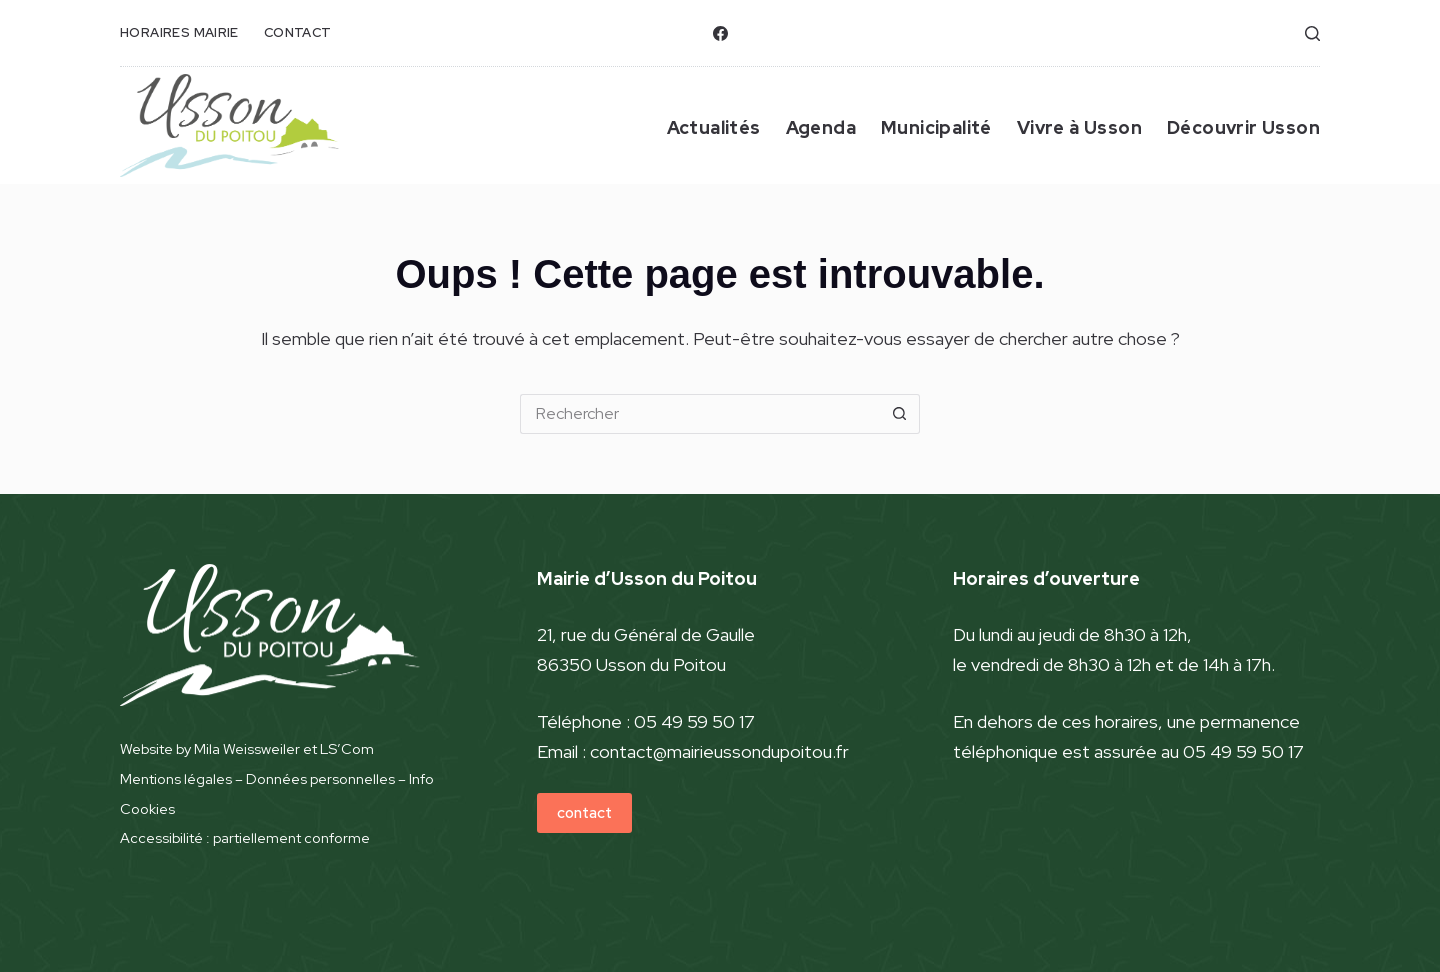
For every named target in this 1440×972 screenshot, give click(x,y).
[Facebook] (720, 33)
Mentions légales (176, 778)
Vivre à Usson (1079, 127)
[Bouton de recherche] (900, 414)
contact (298, 32)
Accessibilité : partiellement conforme (245, 837)
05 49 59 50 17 (694, 721)
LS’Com (347, 748)
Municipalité (936, 127)
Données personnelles (320, 778)
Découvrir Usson (1243, 127)
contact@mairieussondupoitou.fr (719, 751)
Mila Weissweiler (247, 748)
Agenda (821, 127)
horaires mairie (179, 32)
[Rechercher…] (700, 414)
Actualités (714, 127)
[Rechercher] (1312, 33)
